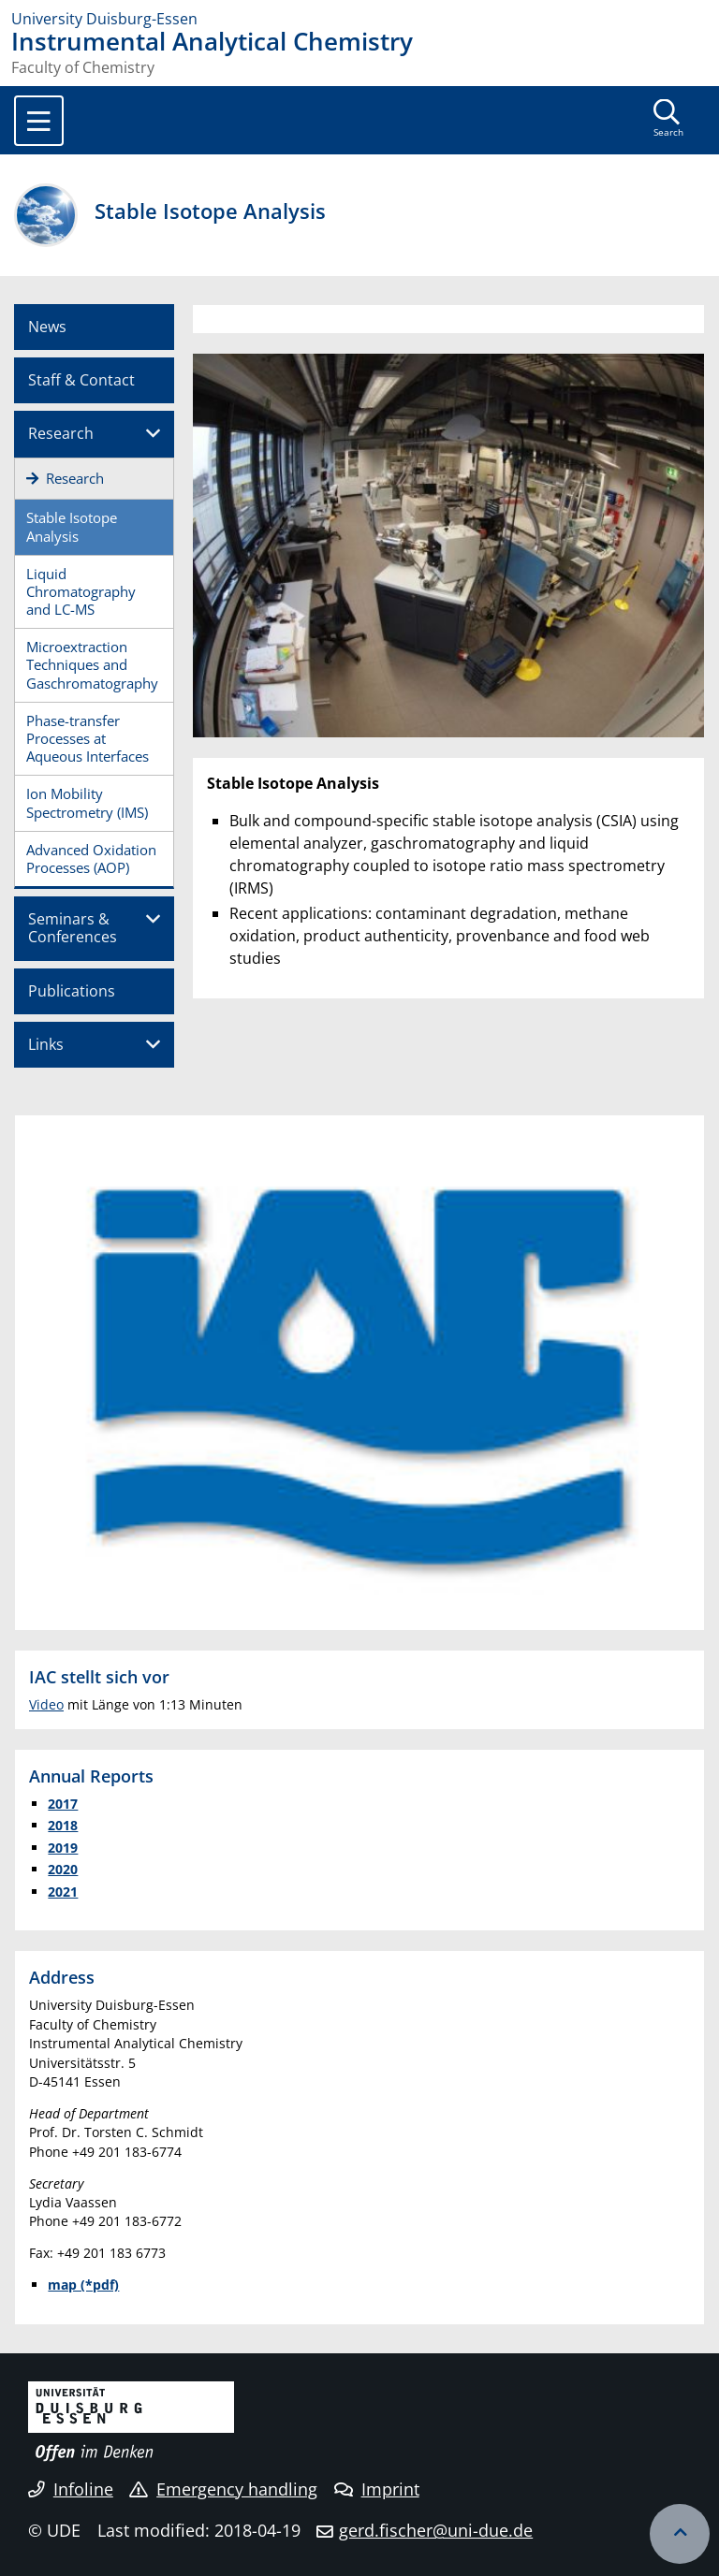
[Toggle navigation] (39, 120)
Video (46, 1704)
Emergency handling (223, 2489)
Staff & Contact (81, 380)
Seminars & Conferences (72, 928)
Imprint (376, 2489)
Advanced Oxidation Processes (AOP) (91, 858)
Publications (71, 991)
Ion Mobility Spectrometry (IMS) (87, 802)
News (47, 326)
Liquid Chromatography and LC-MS (81, 591)
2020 (63, 1869)
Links (46, 1044)
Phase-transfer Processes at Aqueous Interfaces (87, 738)
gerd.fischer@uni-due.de (436, 2530)
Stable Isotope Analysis (71, 526)
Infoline (70, 2489)
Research (61, 433)
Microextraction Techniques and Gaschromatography (92, 664)
